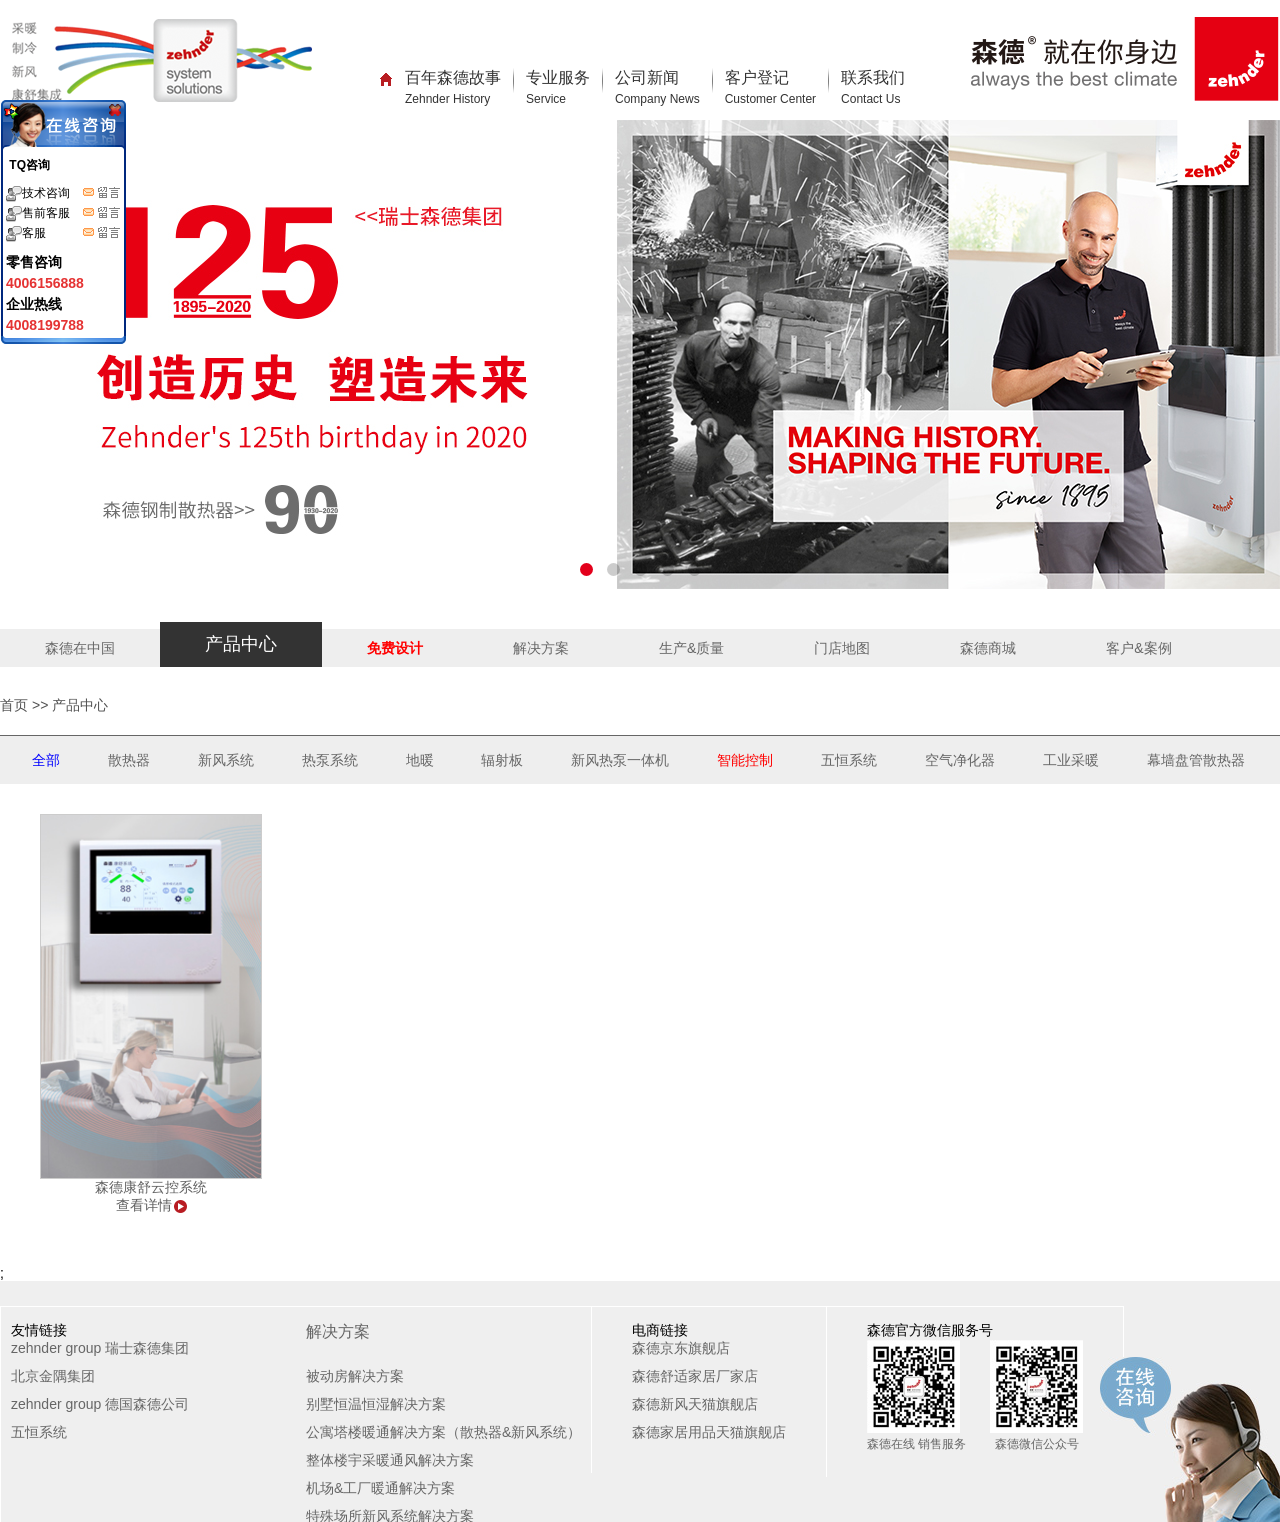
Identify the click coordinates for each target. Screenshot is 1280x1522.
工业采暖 (1071, 760)
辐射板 (502, 760)
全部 (46, 760)
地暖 (420, 760)
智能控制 (745, 760)
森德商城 (988, 648)
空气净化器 (960, 760)
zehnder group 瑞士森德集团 (100, 1348)
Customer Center (770, 99)
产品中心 (241, 644)
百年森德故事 (453, 87)
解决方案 (541, 648)
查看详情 (144, 1205)
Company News (657, 99)
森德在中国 (80, 648)
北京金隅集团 (53, 1376)
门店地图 (842, 648)
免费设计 (395, 648)
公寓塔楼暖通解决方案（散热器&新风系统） (443, 1432)
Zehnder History (447, 99)
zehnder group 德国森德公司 (100, 1404)
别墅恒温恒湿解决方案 (376, 1404)
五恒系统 (849, 760)
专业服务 (558, 87)
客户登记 (770, 87)
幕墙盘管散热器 (1196, 760)
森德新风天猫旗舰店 (695, 1404)
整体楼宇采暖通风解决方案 (390, 1460)
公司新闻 (657, 87)
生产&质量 (691, 648)
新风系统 (226, 760)
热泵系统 (330, 760)
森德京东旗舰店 (681, 1348)
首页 (14, 705)
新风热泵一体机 (620, 760)
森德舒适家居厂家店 (695, 1376)
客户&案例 (1138, 648)
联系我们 (873, 87)
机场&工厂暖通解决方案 (380, 1488)
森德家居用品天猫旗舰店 (709, 1432)
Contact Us (870, 99)
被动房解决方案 (355, 1376)
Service (546, 99)
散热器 (129, 760)
